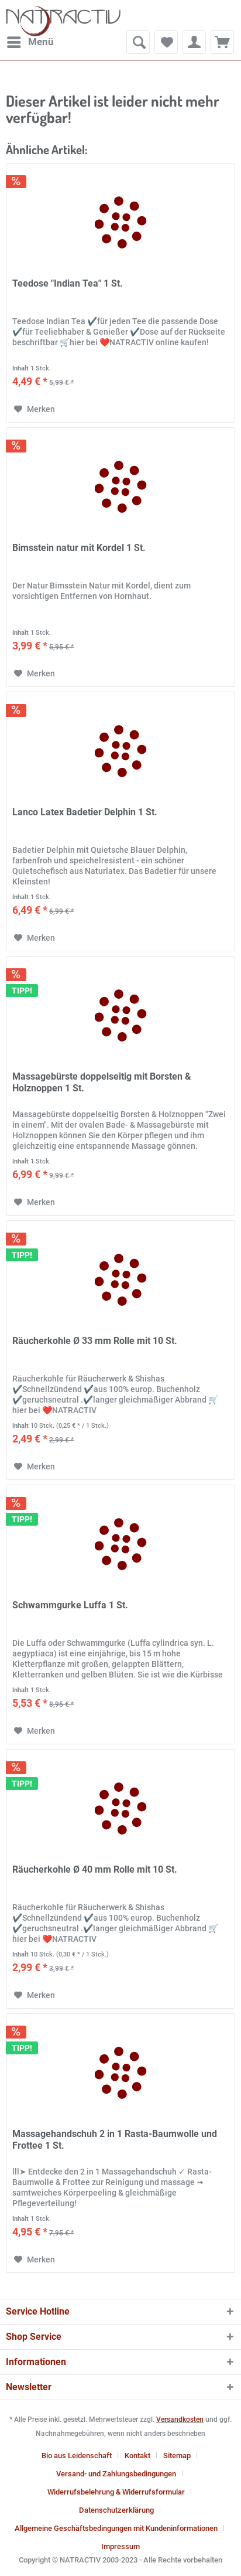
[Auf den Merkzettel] (34, 409)
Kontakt (137, 2455)
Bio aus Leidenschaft (77, 2455)
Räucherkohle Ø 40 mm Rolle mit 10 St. (94, 1869)
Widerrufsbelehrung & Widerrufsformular (116, 2491)
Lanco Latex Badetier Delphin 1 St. (84, 812)
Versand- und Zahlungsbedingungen (116, 2473)
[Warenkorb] (222, 42)
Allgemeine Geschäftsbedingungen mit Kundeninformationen (116, 2528)
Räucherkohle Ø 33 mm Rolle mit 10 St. (94, 1340)
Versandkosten (180, 2419)
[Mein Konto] (194, 42)
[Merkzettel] (166, 42)
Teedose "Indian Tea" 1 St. (67, 283)
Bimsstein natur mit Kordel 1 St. (79, 547)
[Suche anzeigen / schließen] (138, 42)
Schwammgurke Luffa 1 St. (70, 1605)
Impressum (120, 2546)
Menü (30, 40)
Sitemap (177, 2455)
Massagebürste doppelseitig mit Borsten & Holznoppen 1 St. (101, 1082)
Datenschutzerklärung (116, 2510)
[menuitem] (30, 42)
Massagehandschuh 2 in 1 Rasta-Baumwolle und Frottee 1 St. (114, 2139)
